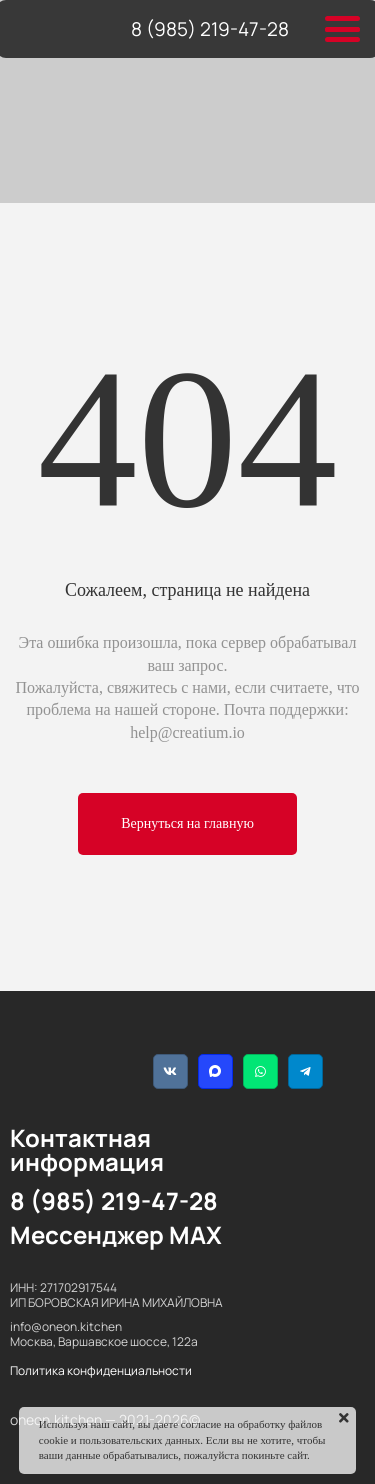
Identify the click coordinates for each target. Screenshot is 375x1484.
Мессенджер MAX (116, 1234)
